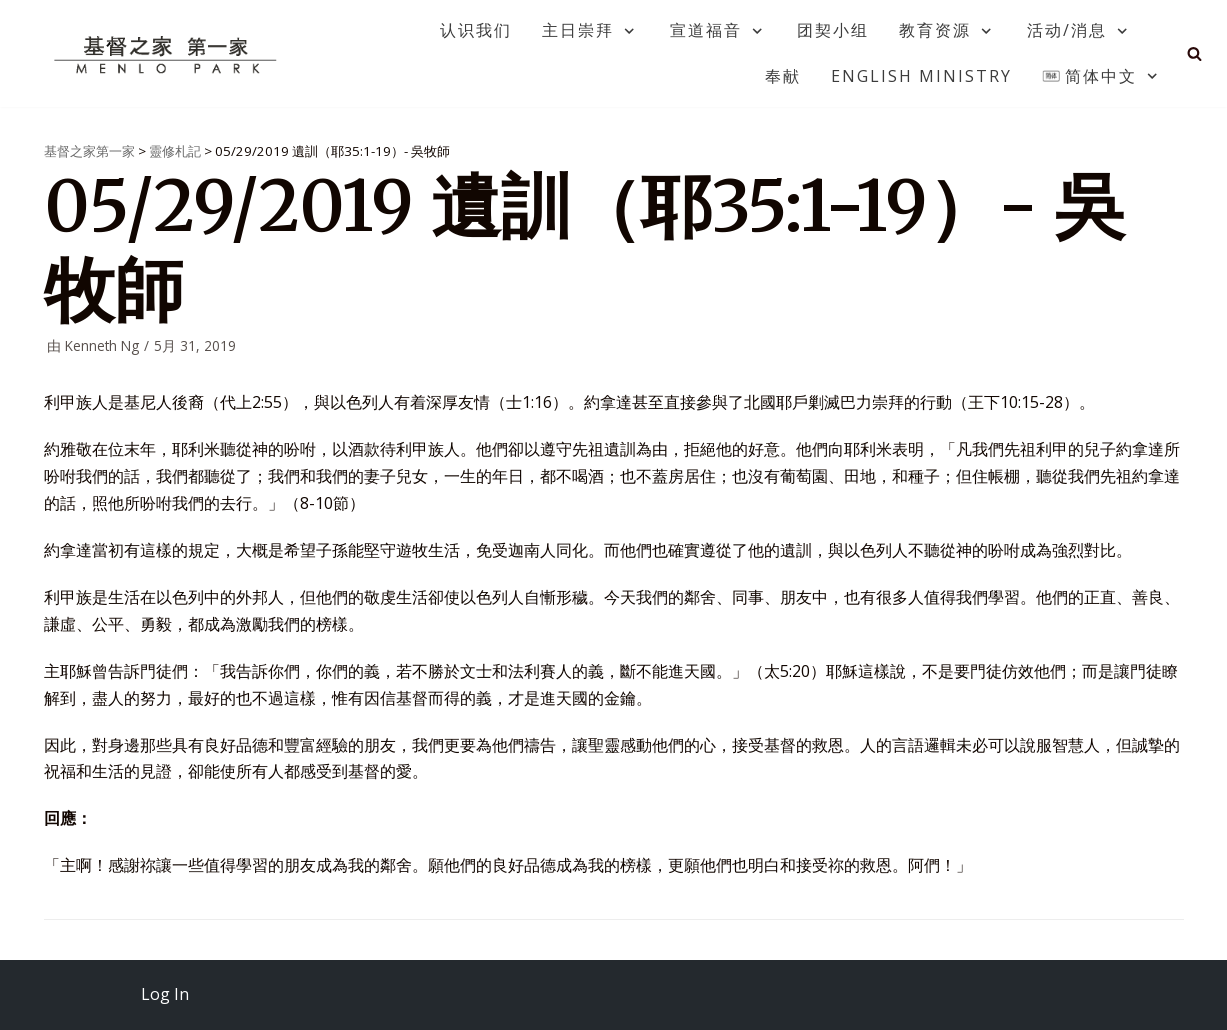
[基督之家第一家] (168, 54)
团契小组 (833, 30)
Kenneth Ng (102, 345)
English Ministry (921, 76)
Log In (165, 994)
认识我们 (476, 30)
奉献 (783, 76)
